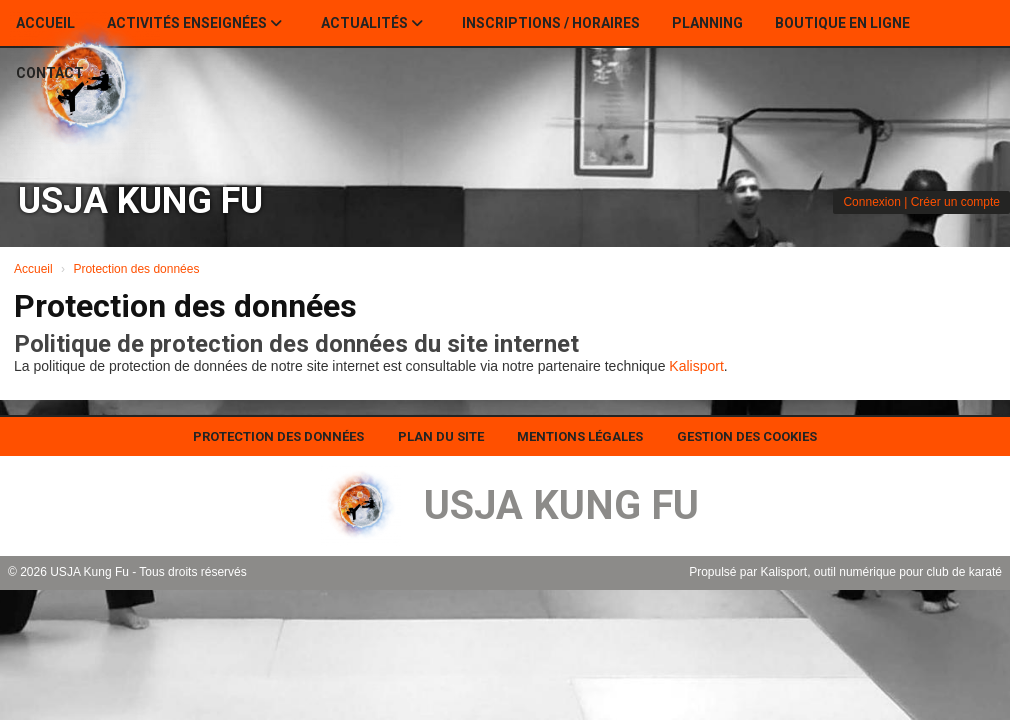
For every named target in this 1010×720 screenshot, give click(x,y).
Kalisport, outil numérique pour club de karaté (881, 572)
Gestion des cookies (747, 436)
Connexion (871, 202)
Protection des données (278, 436)
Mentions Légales (580, 436)
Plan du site (441, 436)
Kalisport (696, 366)
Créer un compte (955, 202)
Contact (50, 73)
